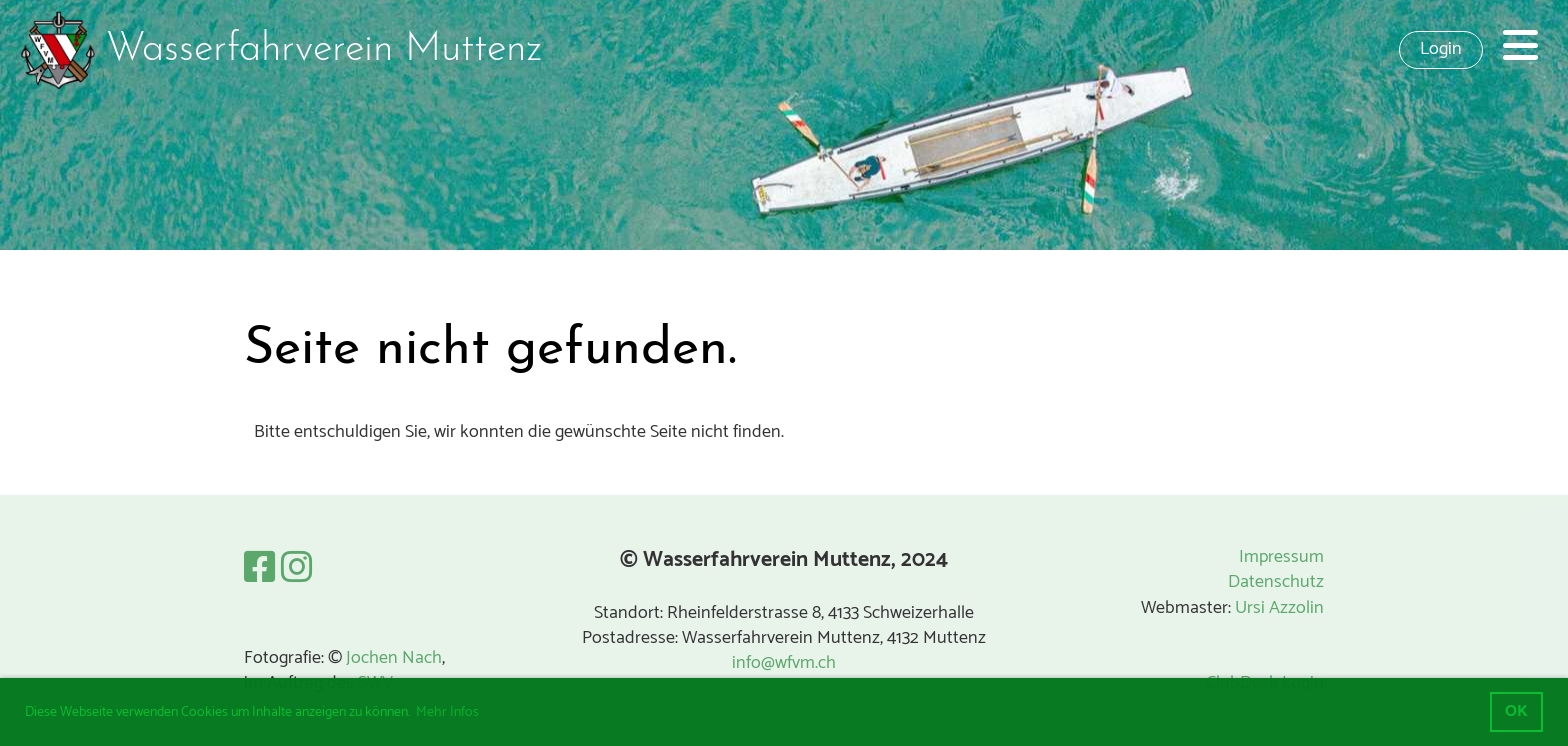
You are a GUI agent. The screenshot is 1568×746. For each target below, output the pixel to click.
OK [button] (1516, 711)
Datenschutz (1276, 582)
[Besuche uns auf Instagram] (297, 569)
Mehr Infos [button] (447, 712)
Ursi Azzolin (1279, 608)
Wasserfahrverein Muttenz (324, 50)
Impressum (1281, 557)
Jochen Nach (394, 658)
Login (1441, 49)
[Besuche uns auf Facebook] (260, 569)
